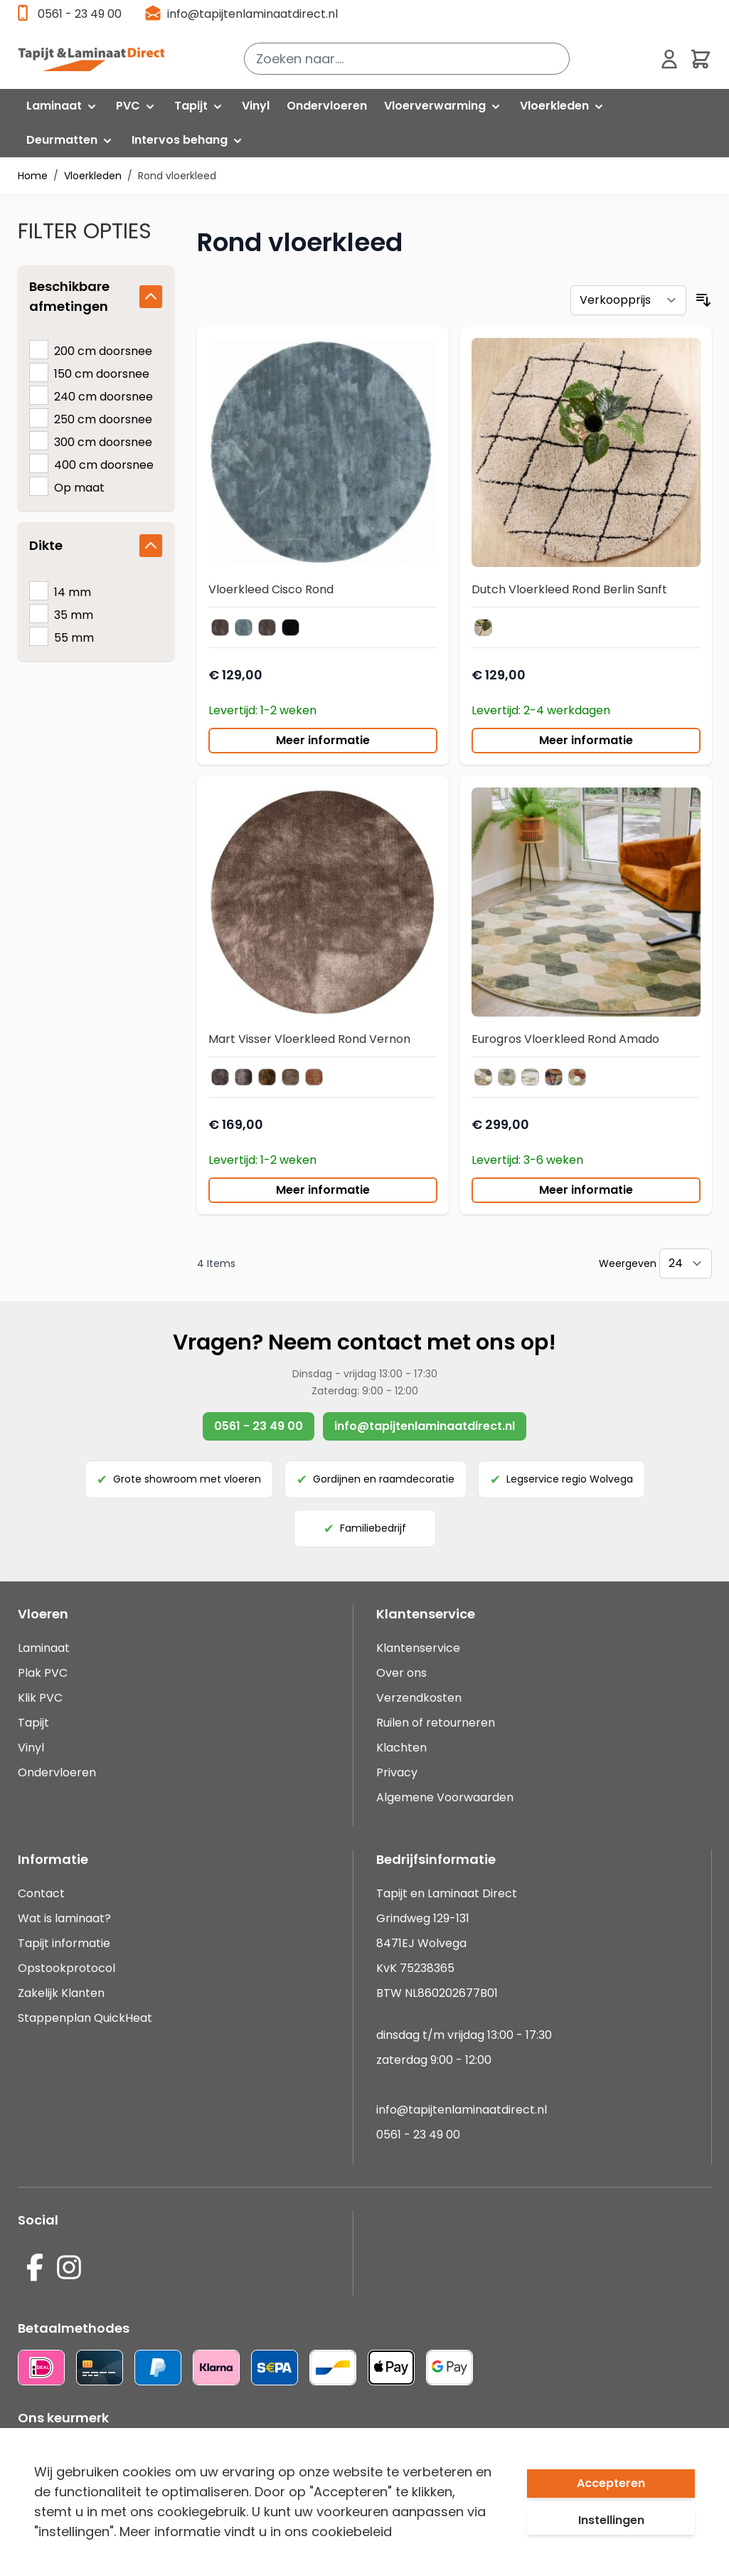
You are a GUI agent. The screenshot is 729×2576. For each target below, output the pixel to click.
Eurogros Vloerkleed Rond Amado (565, 1039)
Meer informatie (323, 740)
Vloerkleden (93, 176)
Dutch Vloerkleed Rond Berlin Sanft (569, 589)
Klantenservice (418, 1648)
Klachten (401, 1747)
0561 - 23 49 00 (80, 14)
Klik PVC (40, 1698)
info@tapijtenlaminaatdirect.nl (252, 14)
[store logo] (91, 59)
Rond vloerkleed (177, 176)
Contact (41, 1893)
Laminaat (44, 1648)
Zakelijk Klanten (61, 1993)
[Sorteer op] (628, 300)
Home (33, 176)
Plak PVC (43, 1673)
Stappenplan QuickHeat (85, 2018)
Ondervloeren (57, 1772)
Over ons (401, 1673)
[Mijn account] (669, 59)
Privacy (396, 1772)
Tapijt (33, 1722)
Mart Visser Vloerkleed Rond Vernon (309, 1039)
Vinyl (31, 1747)
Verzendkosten (419, 1698)
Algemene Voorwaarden (445, 1797)
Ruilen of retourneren (435, 1722)
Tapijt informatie (64, 1943)
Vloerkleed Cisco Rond (271, 589)
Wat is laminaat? (66, 1918)
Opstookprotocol (66, 1968)
